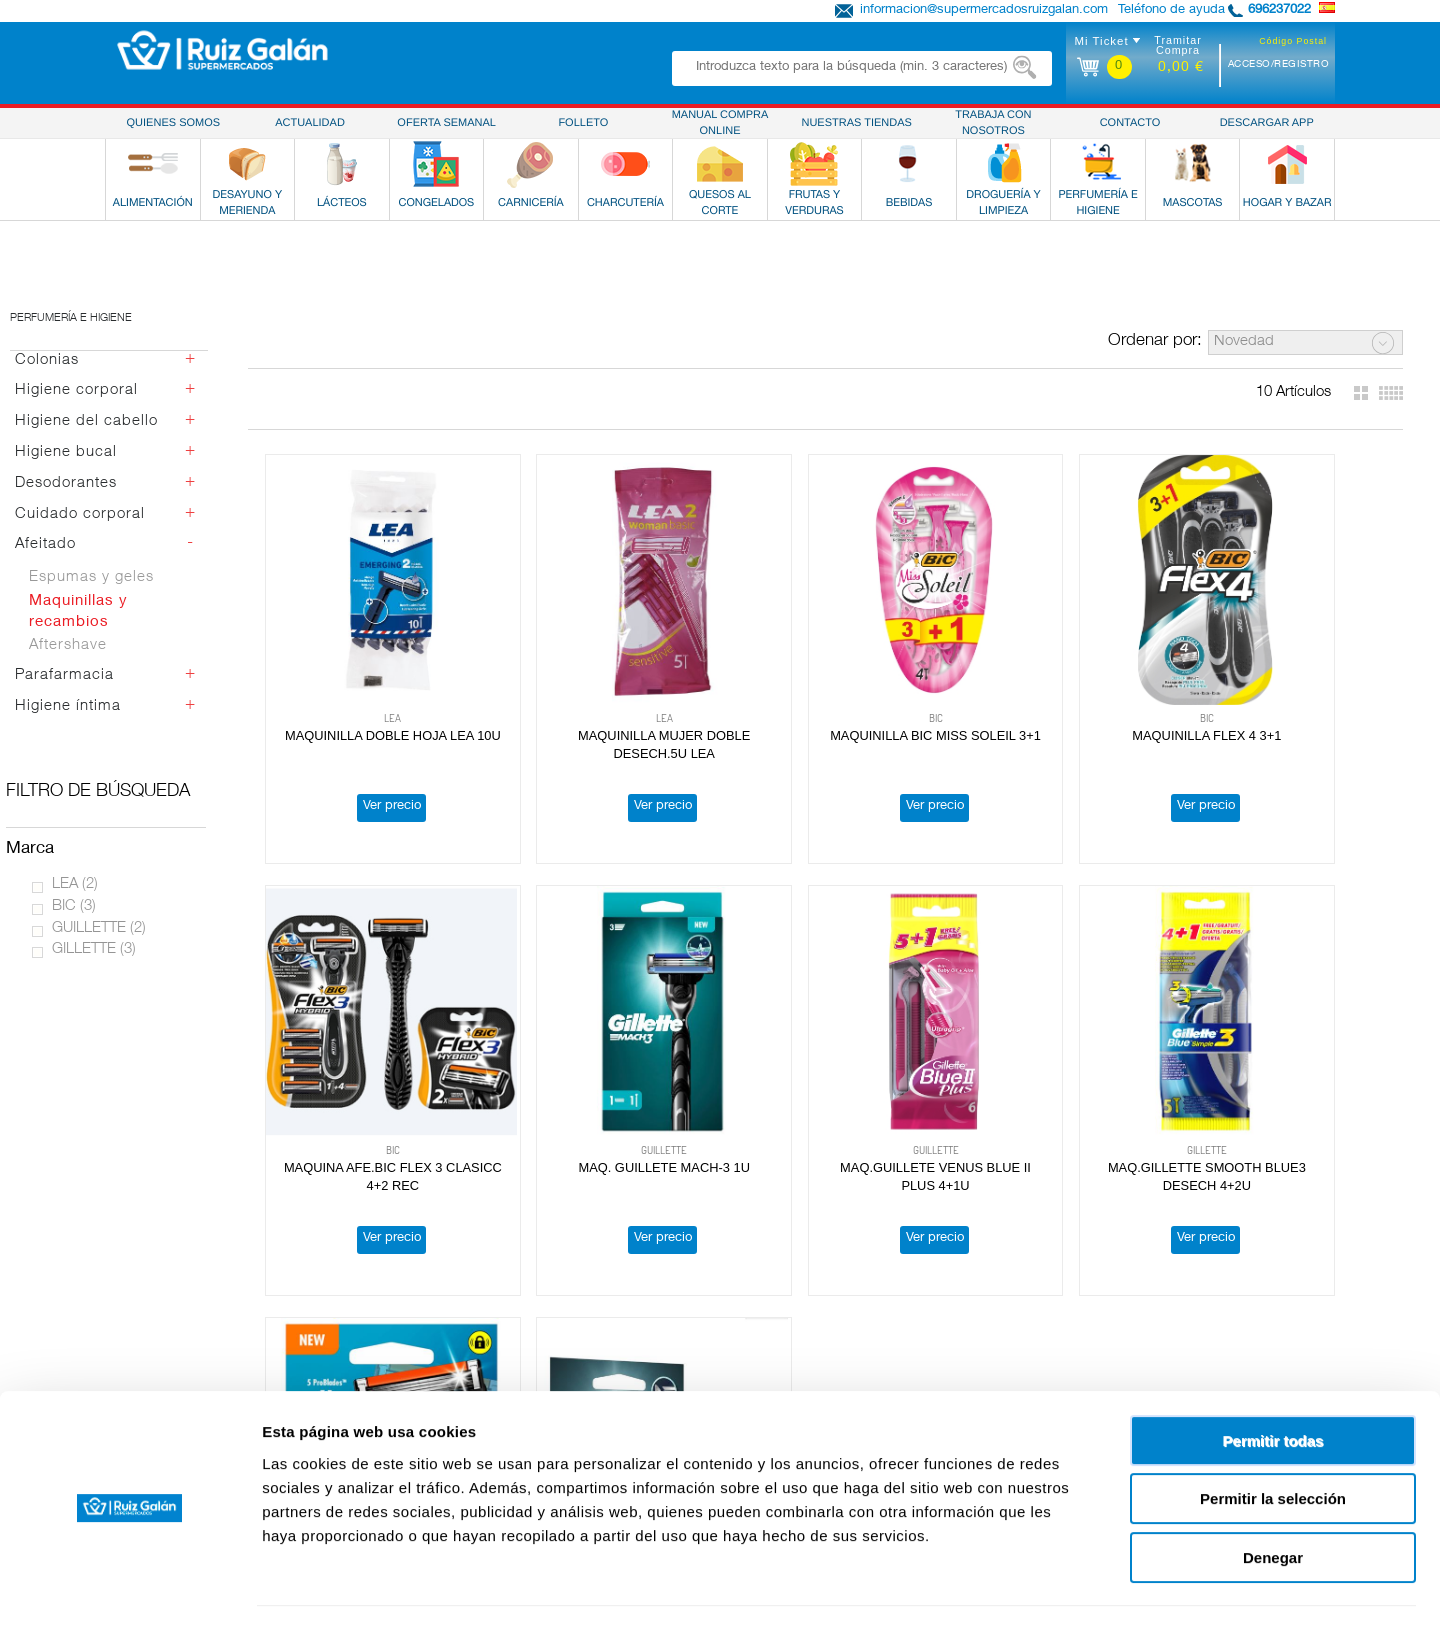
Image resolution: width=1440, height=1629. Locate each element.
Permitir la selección (1273, 1443)
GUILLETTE (99, 928)
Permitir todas (1273, 1384)
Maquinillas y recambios (78, 612)
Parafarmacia (64, 675)
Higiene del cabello (86, 421)
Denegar (1273, 1501)
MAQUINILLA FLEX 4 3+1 (1052, 691)
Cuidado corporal (80, 514)
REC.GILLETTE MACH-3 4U (1280, 1078)
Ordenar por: (1155, 341)
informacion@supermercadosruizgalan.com (984, 10)
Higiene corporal (76, 390)
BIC (74, 906)
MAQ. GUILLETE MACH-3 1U (370, 1078)
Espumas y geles (91, 577)
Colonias (47, 360)
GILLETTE (94, 949)
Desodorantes (66, 483)
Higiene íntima (68, 706)
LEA (75, 884)
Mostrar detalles (1082, 1589)
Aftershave (68, 645)
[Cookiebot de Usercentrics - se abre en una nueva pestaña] (129, 1590)
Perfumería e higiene (71, 318)
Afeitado (45, 544)
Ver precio (369, 762)
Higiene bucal (66, 452)
